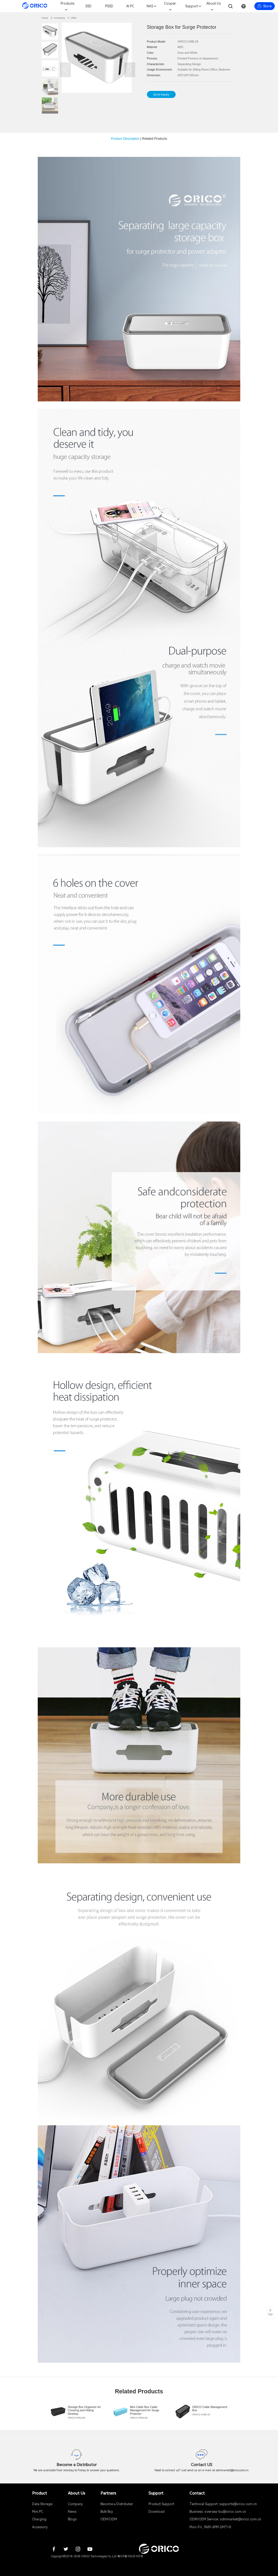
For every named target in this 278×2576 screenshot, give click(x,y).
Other (74, 18)
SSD (88, 6)
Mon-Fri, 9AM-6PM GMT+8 (210, 2527)
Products (67, 3)
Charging (39, 2519)
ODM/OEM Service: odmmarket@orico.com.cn (225, 2519)
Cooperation (172, 3)
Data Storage (42, 2504)
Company (75, 2504)
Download (157, 2512)
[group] (77, 2411)
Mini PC (37, 2512)
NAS (150, 6)
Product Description (125, 139)
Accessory (59, 18)
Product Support (161, 2504)
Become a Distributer (116, 2504)
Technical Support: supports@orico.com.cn (223, 2504)
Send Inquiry (161, 94)
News (72, 2512)
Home (45, 18)
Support (191, 6)
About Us (213, 3)
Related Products (154, 139)
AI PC (130, 6)
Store (264, 6)
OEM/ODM (108, 2519)
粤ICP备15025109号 (130, 2556)
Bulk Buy (106, 2512)
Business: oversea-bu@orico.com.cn (217, 2512)
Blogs (72, 2519)
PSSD (109, 6)
